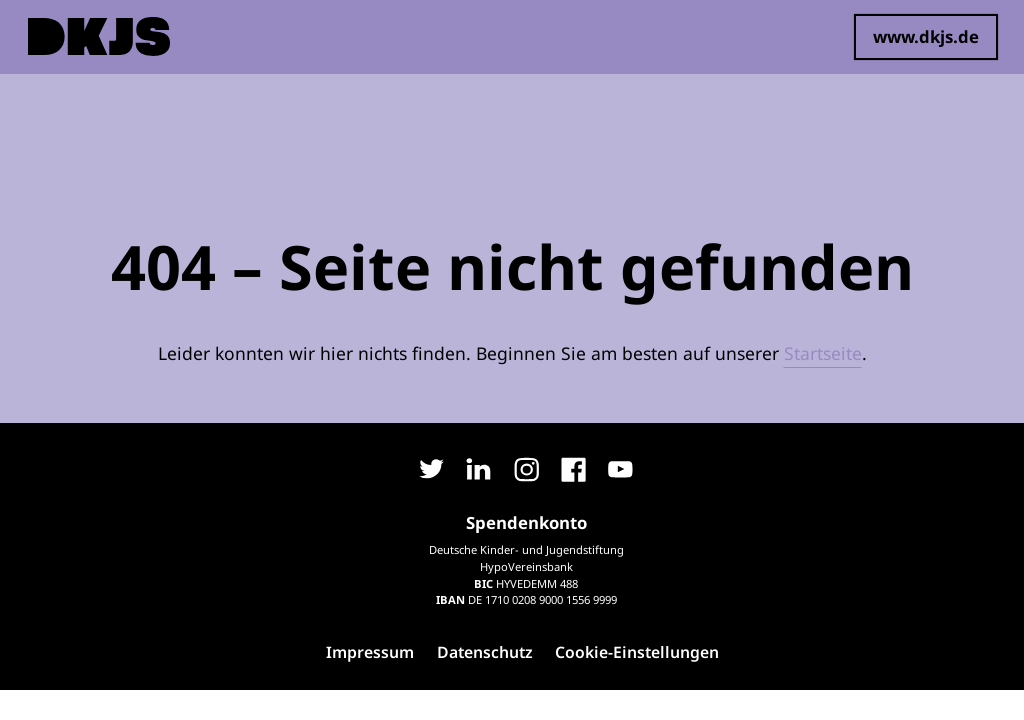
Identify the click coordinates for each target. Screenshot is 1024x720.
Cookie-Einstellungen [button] (637, 652)
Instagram (526, 470)
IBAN (450, 599)
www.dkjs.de (926, 36)
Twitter (432, 470)
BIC (483, 583)
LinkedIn (479, 470)
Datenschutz (485, 652)
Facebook (573, 470)
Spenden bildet (222, 36)
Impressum (370, 652)
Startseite (823, 353)
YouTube (621, 470)
